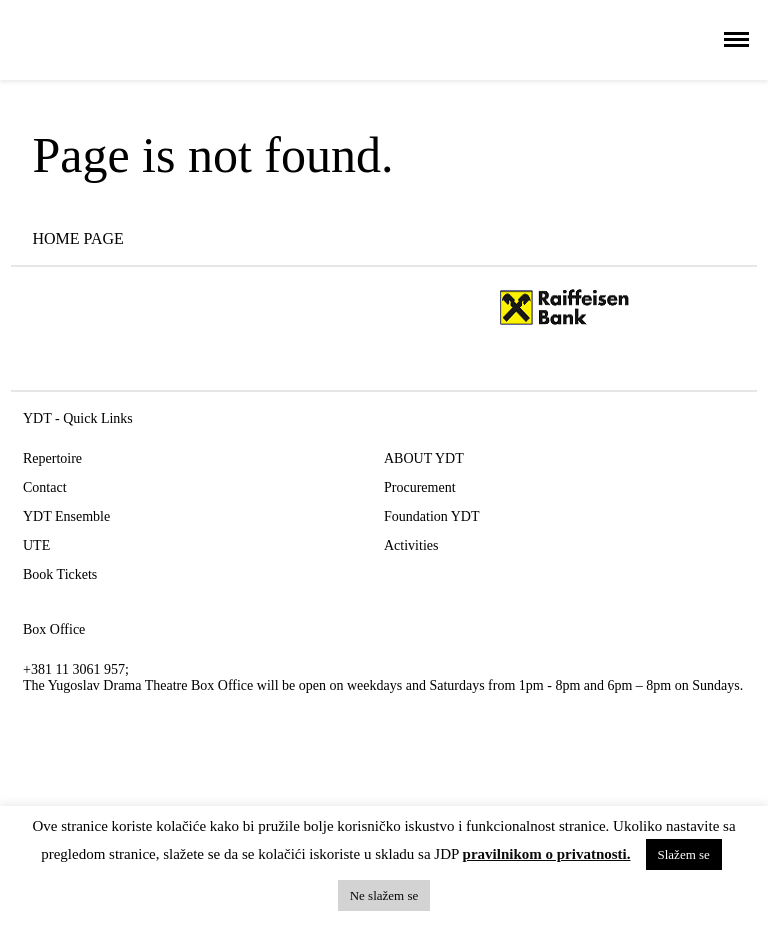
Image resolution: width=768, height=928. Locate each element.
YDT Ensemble (66, 516)
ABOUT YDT (424, 458)
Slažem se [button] (684, 854)
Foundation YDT (432, 516)
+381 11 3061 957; (76, 669)
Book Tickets (60, 574)
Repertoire (52, 458)
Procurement (420, 487)
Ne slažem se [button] (384, 895)
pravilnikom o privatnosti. (547, 854)
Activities (411, 545)
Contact (45, 487)
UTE (36, 545)
